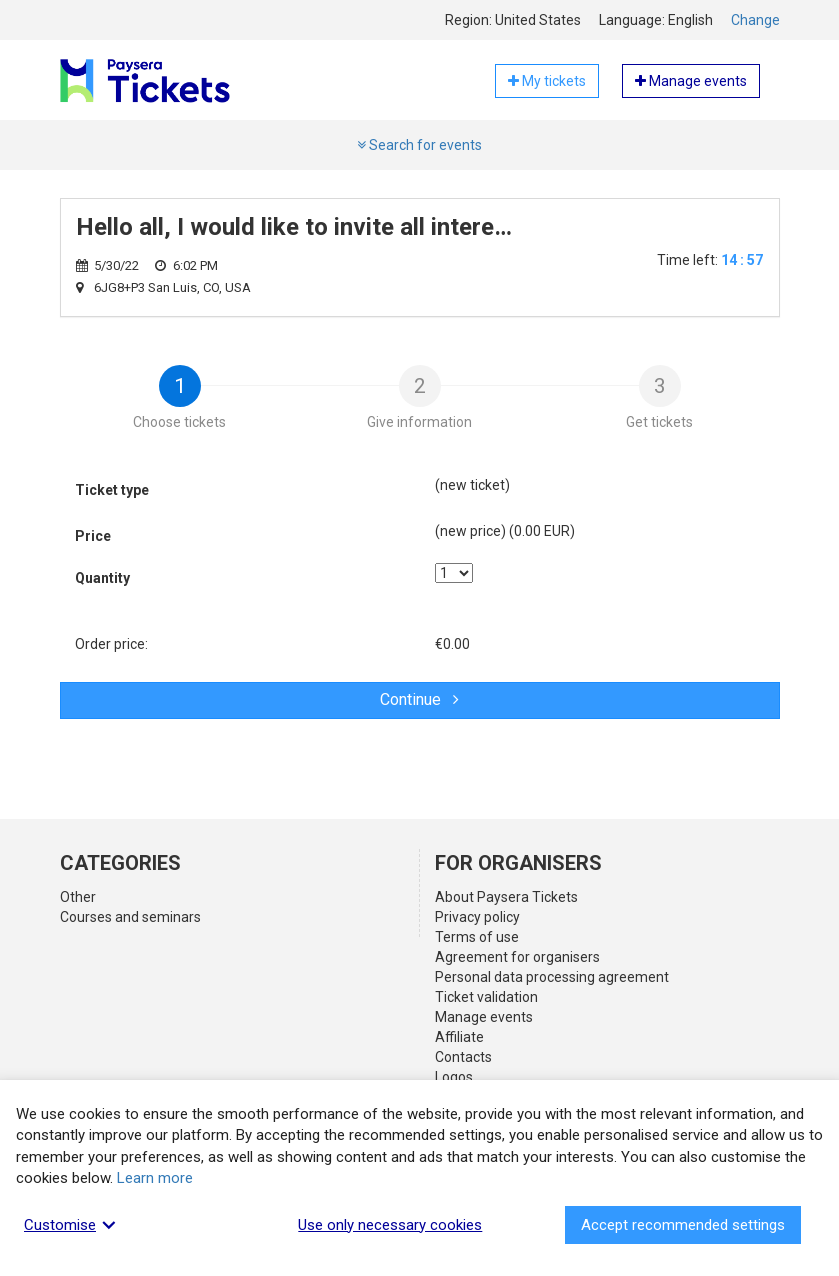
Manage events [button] (691, 81)
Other (78, 897)
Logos (454, 1077)
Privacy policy (477, 917)
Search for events (419, 145)
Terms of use (477, 937)
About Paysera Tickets (506, 897)
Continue (419, 699)
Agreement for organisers (517, 957)
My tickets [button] (547, 81)
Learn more (155, 1178)
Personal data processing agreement (552, 977)
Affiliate (459, 1037)
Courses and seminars (130, 917)
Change (755, 20)
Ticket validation (486, 997)
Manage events (484, 1017)
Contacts (463, 1057)
